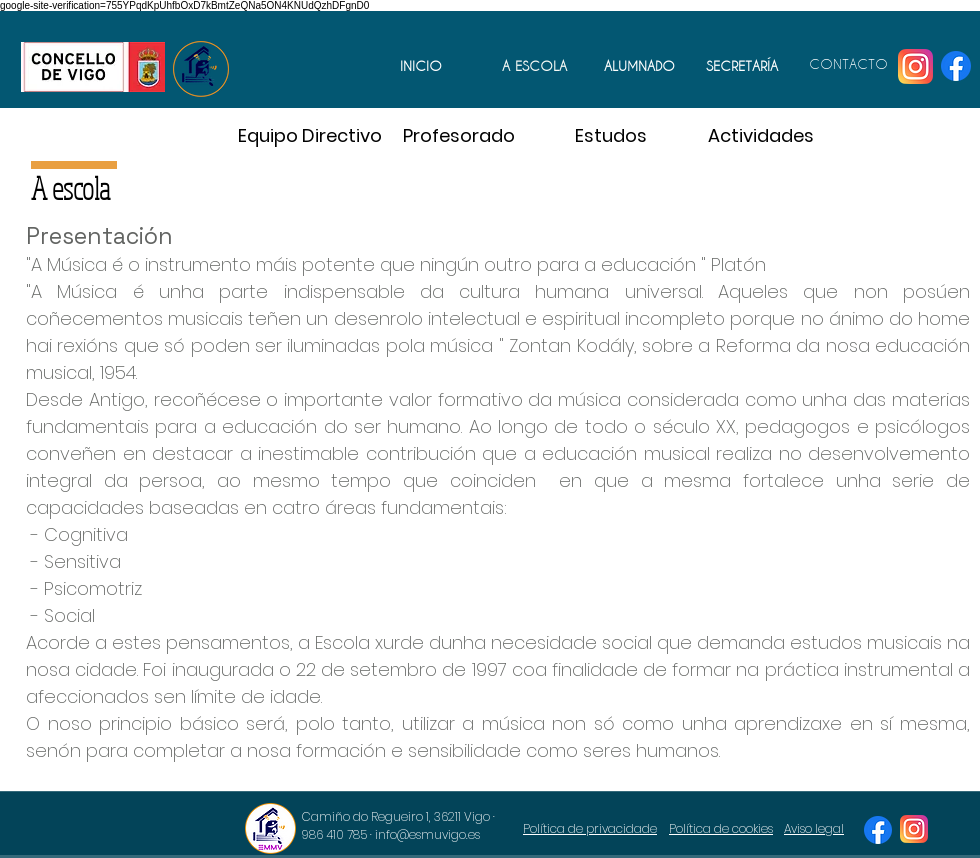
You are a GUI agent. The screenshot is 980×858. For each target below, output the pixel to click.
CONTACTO (848, 63)
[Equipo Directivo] (310, 135)
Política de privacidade (590, 828)
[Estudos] (611, 135)
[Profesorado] (459, 135)
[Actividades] (761, 135)
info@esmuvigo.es (427, 834)
